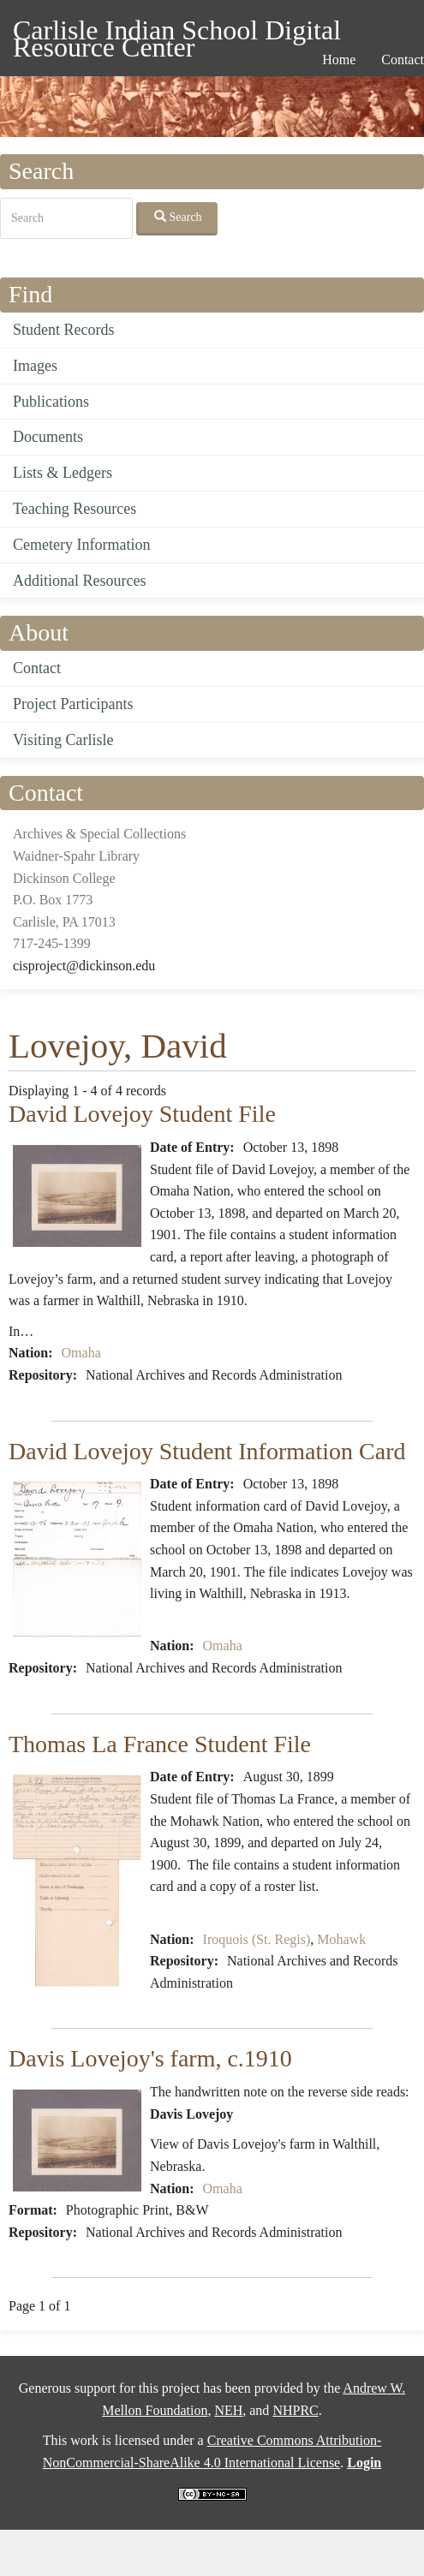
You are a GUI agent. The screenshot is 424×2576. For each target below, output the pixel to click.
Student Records (64, 329)
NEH (228, 2410)
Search (178, 217)
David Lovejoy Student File (142, 1113)
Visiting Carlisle (63, 739)
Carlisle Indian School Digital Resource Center (177, 33)
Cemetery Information (81, 544)
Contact (37, 668)
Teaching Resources (74, 508)
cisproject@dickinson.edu (84, 965)
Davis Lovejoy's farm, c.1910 (150, 2058)
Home (338, 59)
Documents (48, 436)
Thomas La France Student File (160, 1744)
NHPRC (295, 2410)
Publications (51, 401)
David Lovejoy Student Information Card (207, 1451)
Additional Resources (79, 580)
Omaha (81, 1352)
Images (35, 365)
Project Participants (73, 704)
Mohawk (341, 1939)
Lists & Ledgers (62, 472)
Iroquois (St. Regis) (257, 1939)
